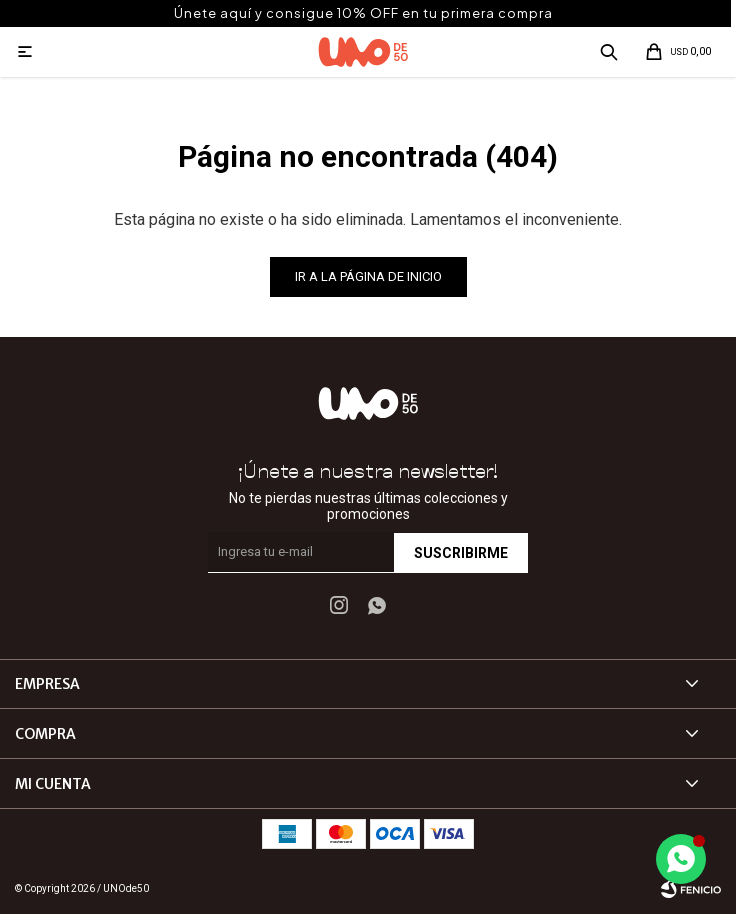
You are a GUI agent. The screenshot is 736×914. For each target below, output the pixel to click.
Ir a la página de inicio (368, 276)
